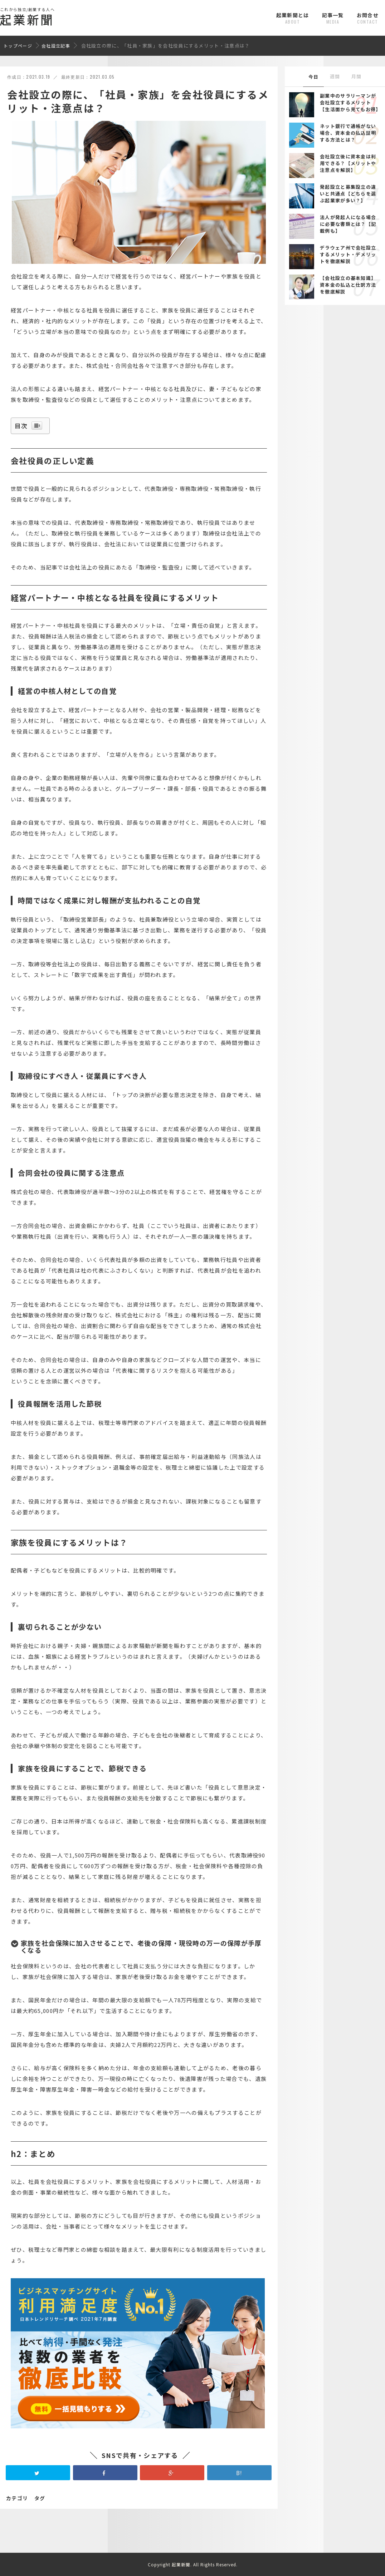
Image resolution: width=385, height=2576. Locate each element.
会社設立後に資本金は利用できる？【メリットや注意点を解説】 (348, 163)
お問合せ (368, 18)
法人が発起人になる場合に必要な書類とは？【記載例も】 (348, 224)
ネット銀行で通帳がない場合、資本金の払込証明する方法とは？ (348, 133)
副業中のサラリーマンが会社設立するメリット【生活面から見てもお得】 (350, 102)
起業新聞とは (292, 18)
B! (239, 2481)
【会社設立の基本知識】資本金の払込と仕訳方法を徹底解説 (348, 285)
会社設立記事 (56, 46)
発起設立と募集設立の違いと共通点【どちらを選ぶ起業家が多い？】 (348, 193)
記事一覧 (333, 18)
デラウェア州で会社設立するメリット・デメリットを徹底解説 (348, 254)
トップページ (18, 46)
